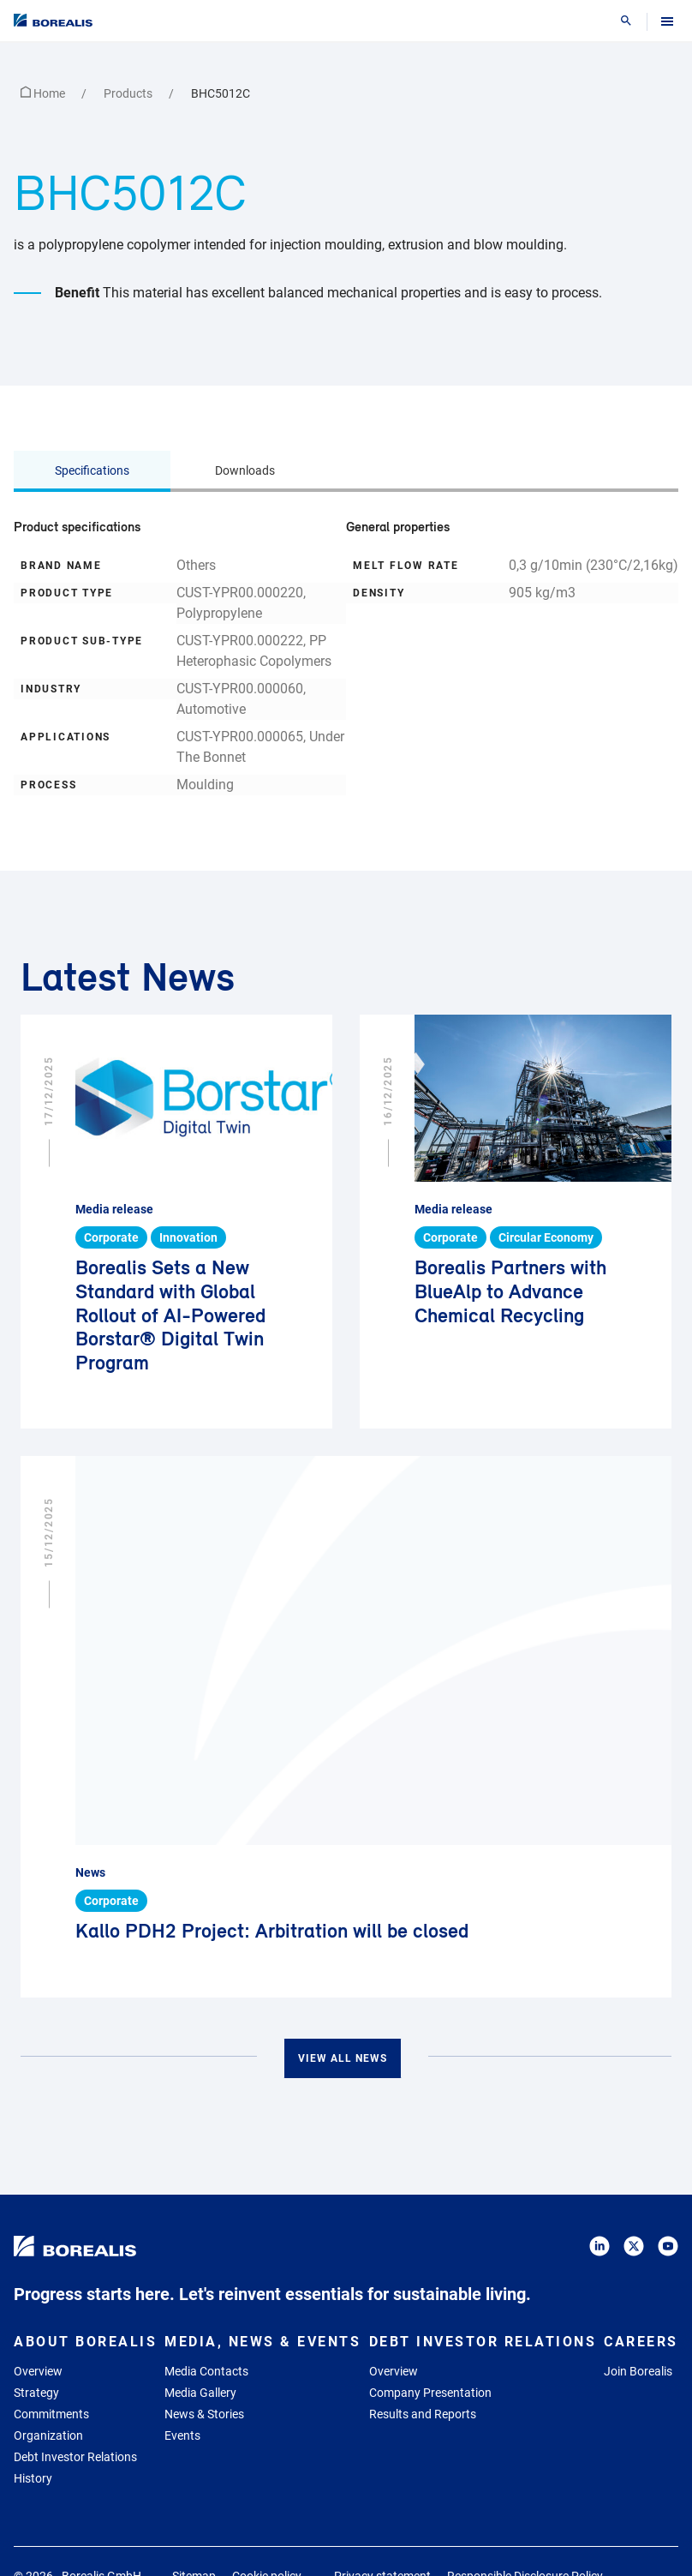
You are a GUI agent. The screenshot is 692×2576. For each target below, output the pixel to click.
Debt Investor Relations (75, 2457)
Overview (38, 2371)
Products (129, 93)
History (33, 2478)
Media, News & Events (262, 2341)
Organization (48, 2435)
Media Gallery (200, 2392)
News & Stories (204, 2414)
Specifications (92, 470)
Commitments (51, 2414)
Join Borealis (638, 2371)
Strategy (36, 2392)
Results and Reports (422, 2414)
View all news (342, 2058)
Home (44, 93)
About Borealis (85, 2341)
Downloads (245, 470)
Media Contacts (206, 2371)
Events (182, 2435)
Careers (641, 2341)
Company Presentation (430, 2392)
